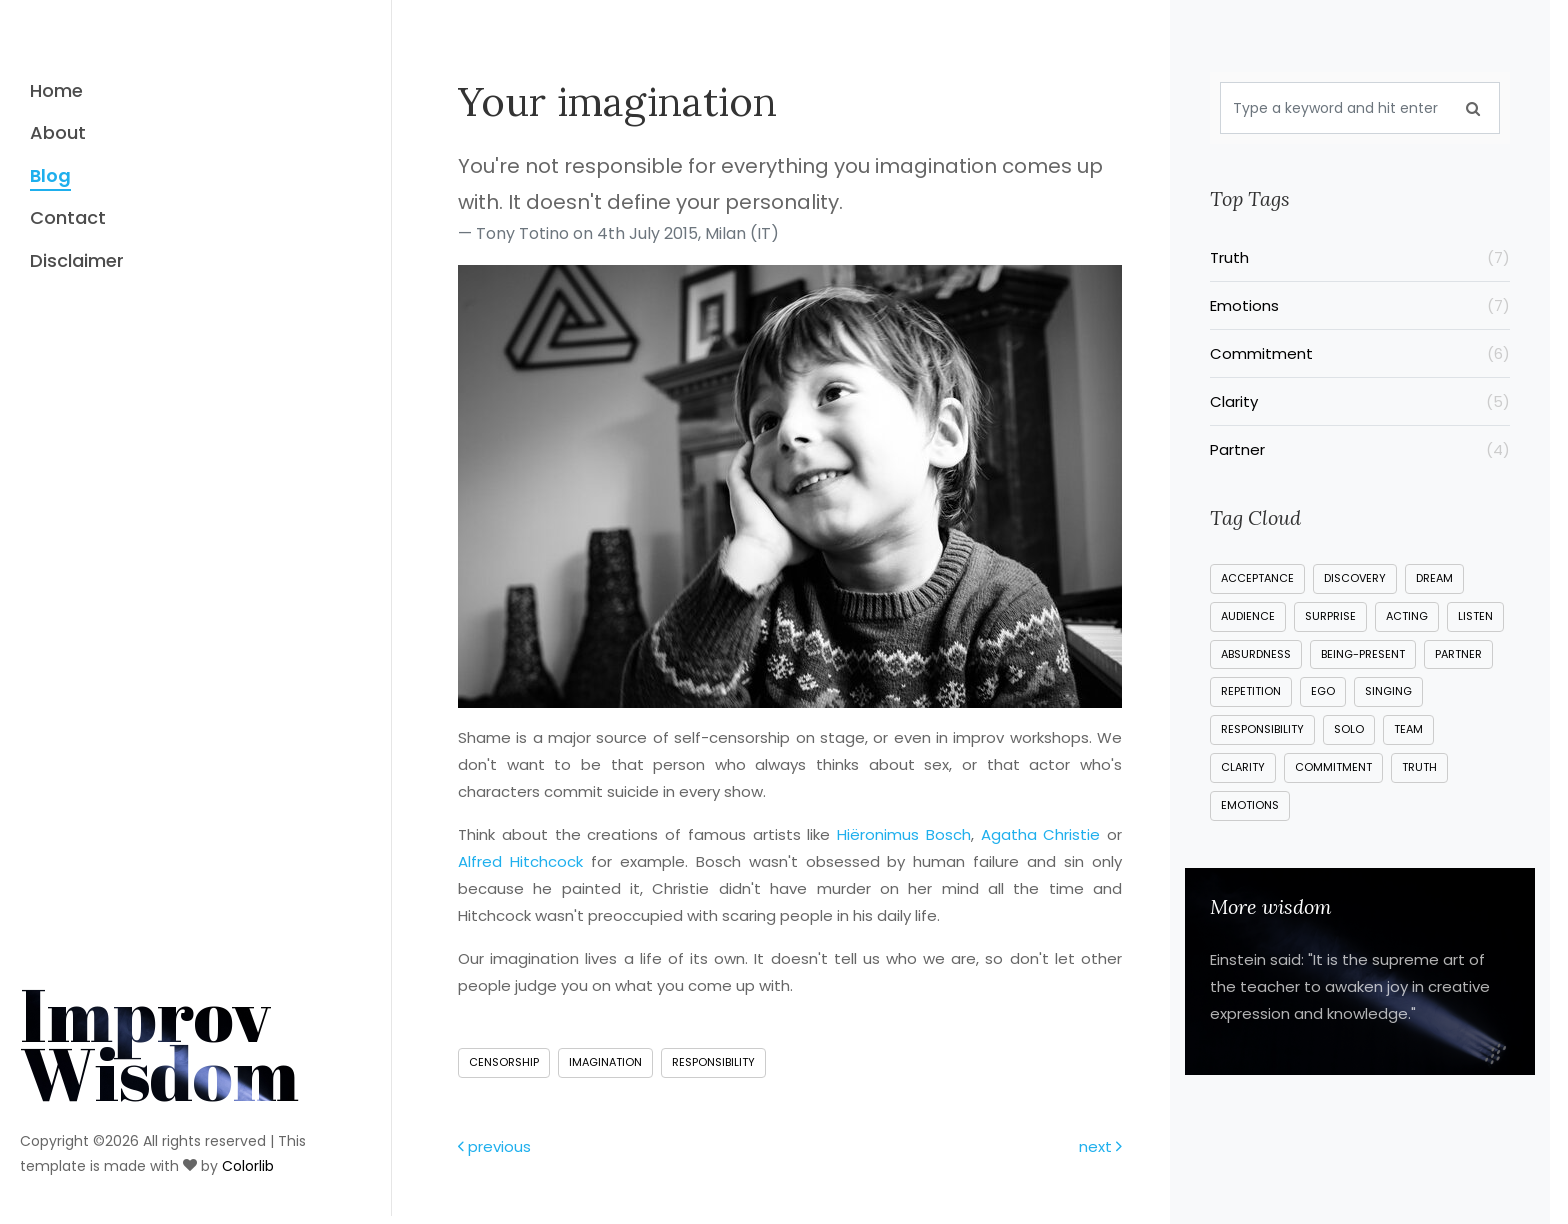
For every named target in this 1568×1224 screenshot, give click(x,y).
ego (1323, 691)
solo (1349, 729)
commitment (1333, 767)
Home (56, 90)
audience (1248, 616)
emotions (1250, 805)
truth (1419, 767)
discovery (1355, 578)
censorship (504, 1062)
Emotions (1360, 305)
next (1100, 1146)
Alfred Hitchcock (520, 861)
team (1408, 729)
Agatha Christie (1041, 834)
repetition (1251, 691)
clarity (1243, 767)
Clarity (1360, 401)
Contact (68, 217)
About (58, 132)
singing (1388, 691)
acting (1407, 616)
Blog (50, 175)
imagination (605, 1062)
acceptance (1257, 578)
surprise (1330, 616)
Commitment (1360, 353)
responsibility (713, 1062)
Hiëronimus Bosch (904, 834)
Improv (159, 1014)
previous (494, 1146)
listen (1475, 616)
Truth (1360, 257)
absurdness (1256, 654)
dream (1434, 578)
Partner (1360, 449)
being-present (1363, 654)
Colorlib (248, 1137)
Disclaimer (77, 260)
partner (1458, 654)
